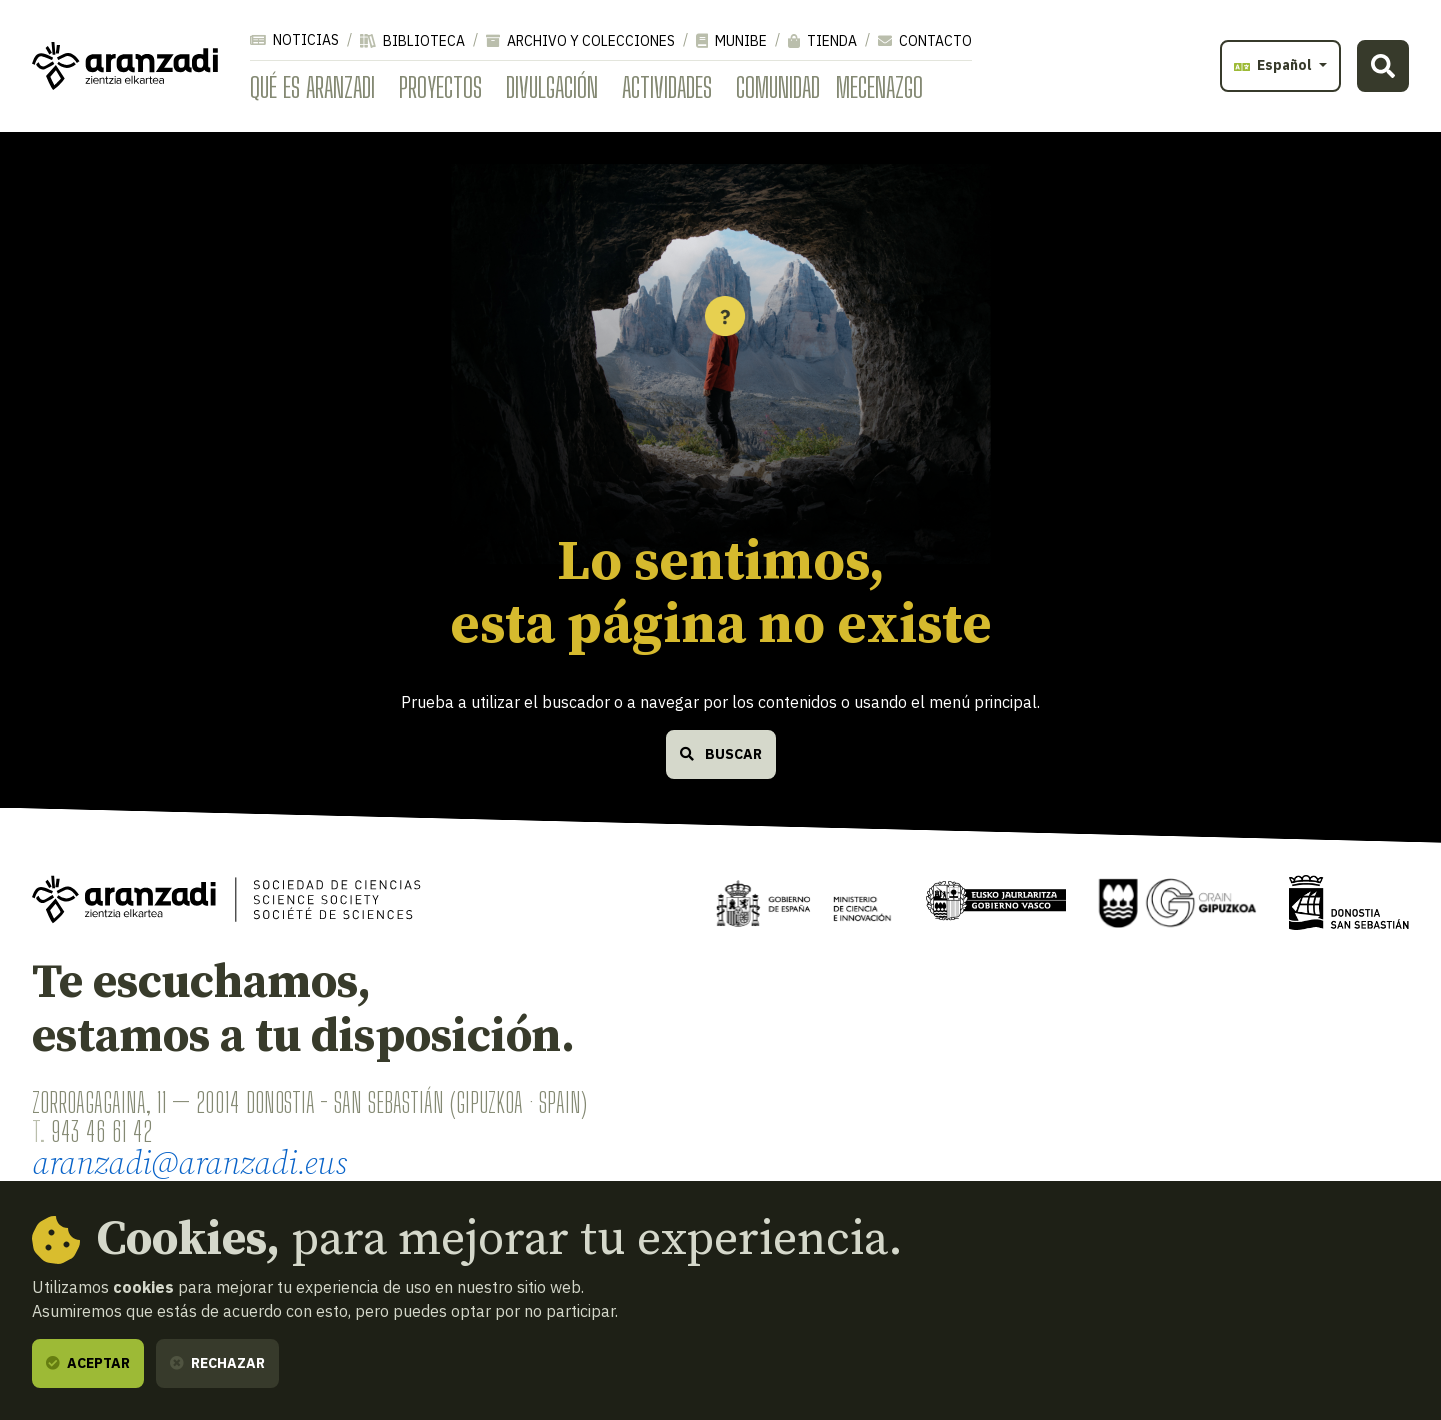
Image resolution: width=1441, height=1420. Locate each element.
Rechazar (217, 1363)
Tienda (822, 41)
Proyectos (440, 87)
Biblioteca (412, 41)
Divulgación (552, 87)
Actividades (667, 87)
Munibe (731, 41)
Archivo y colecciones (580, 41)
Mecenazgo (879, 87)
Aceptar (88, 1363)
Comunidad (778, 87)
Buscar (721, 754)
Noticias (294, 40)
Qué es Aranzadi (312, 87)
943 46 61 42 (101, 1131)
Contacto (925, 41)
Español (1274, 65)
